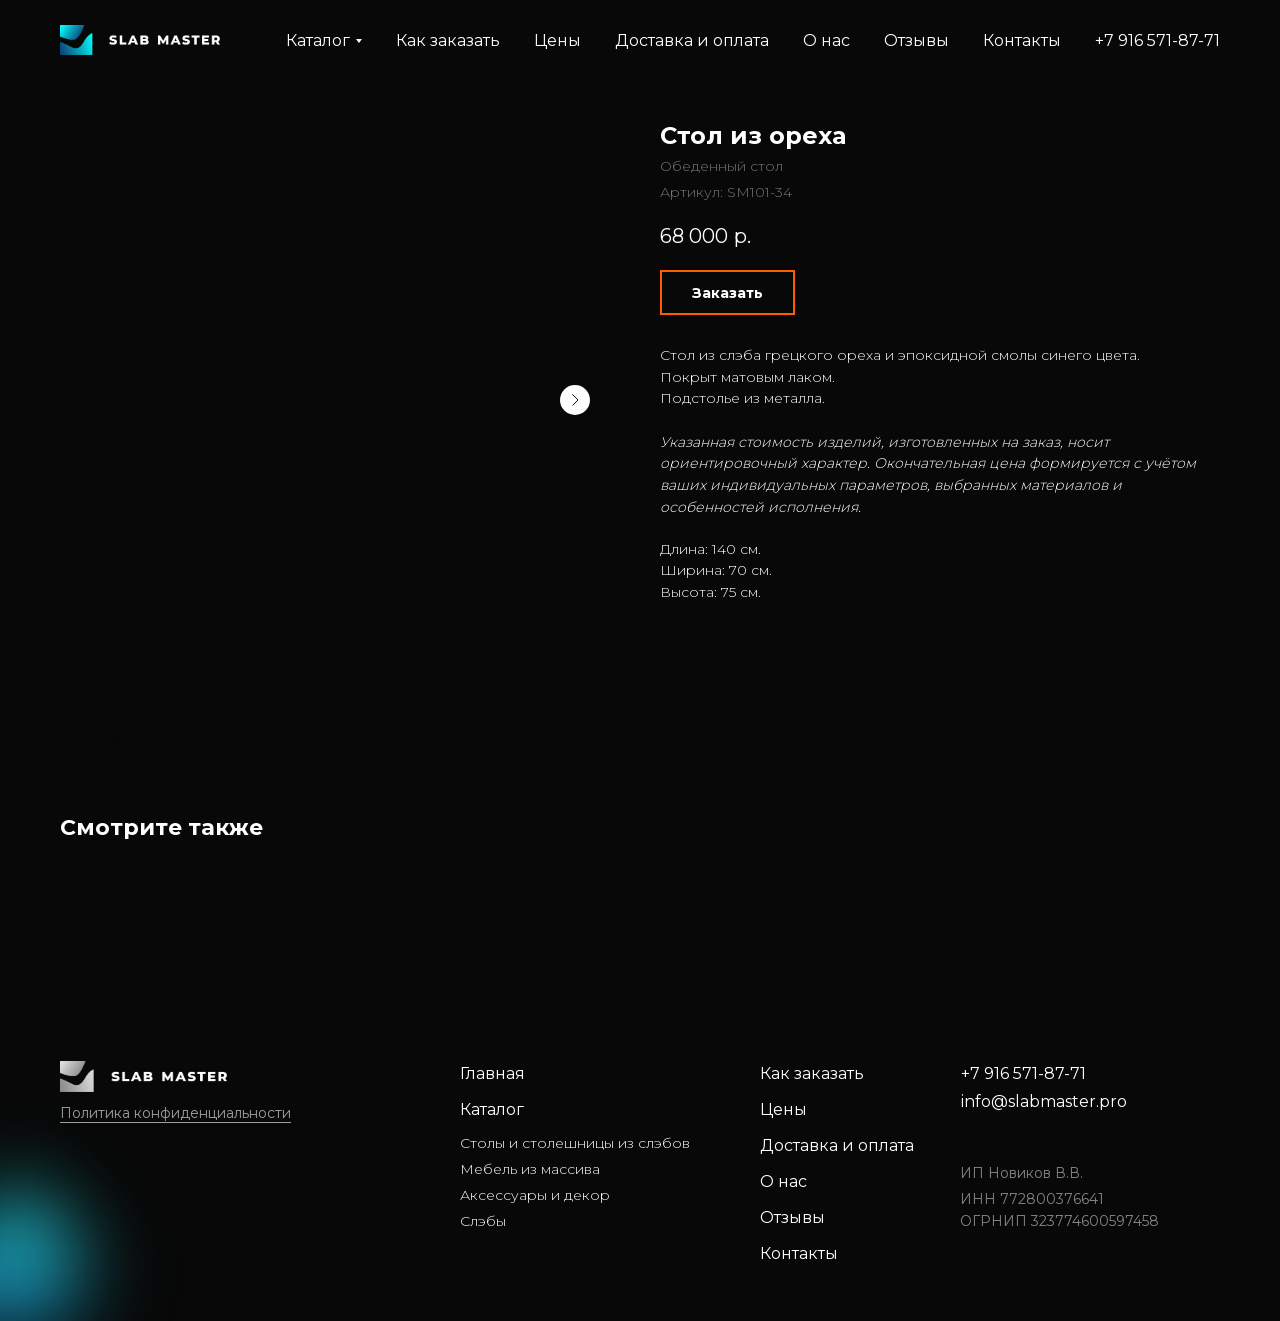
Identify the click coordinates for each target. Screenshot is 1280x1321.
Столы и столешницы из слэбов (575, 1143)
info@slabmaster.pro (1044, 1101)
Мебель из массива (530, 1169)
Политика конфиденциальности (175, 1113)
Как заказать (448, 40)
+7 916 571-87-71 (1157, 40)
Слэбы (483, 1221)
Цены (557, 40)
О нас (826, 40)
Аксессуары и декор (535, 1195)
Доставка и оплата (692, 40)
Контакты (1022, 40)
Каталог (492, 1109)
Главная (492, 1073)
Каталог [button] (318, 40)
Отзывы (916, 40)
